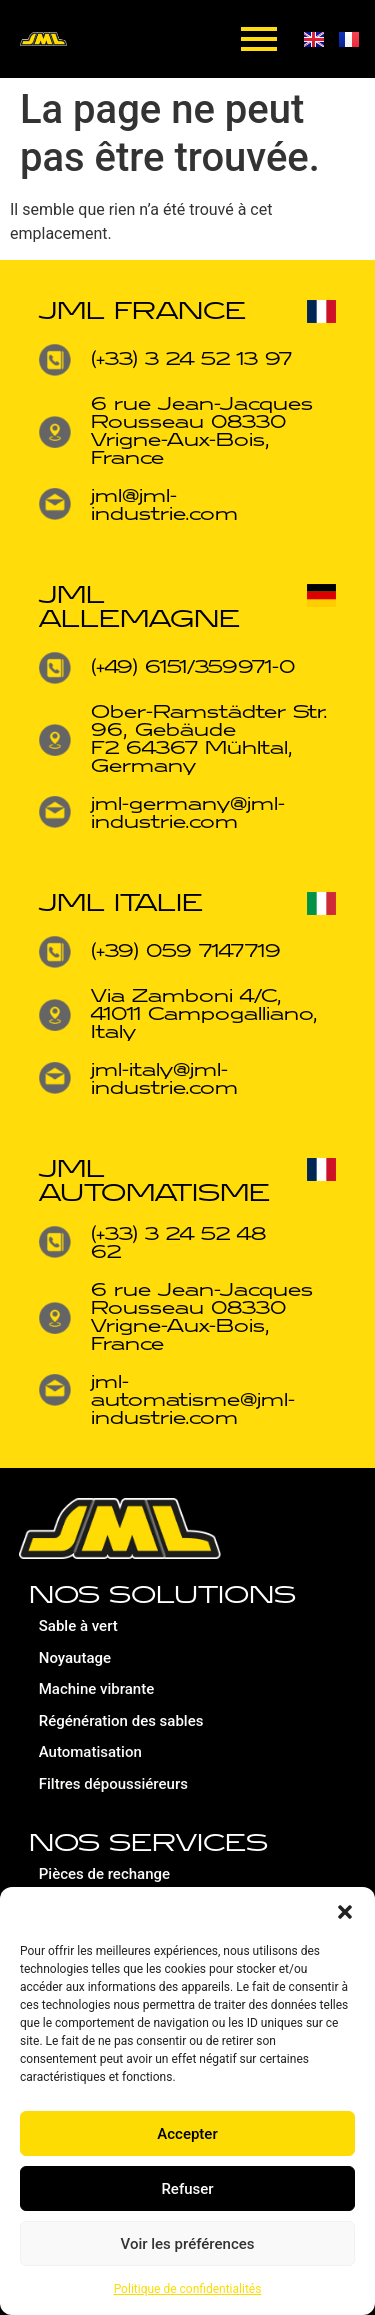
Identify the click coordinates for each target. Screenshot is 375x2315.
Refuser (187, 2189)
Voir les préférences (188, 2244)
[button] (345, 1912)
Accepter (187, 2134)
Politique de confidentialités (188, 2289)
